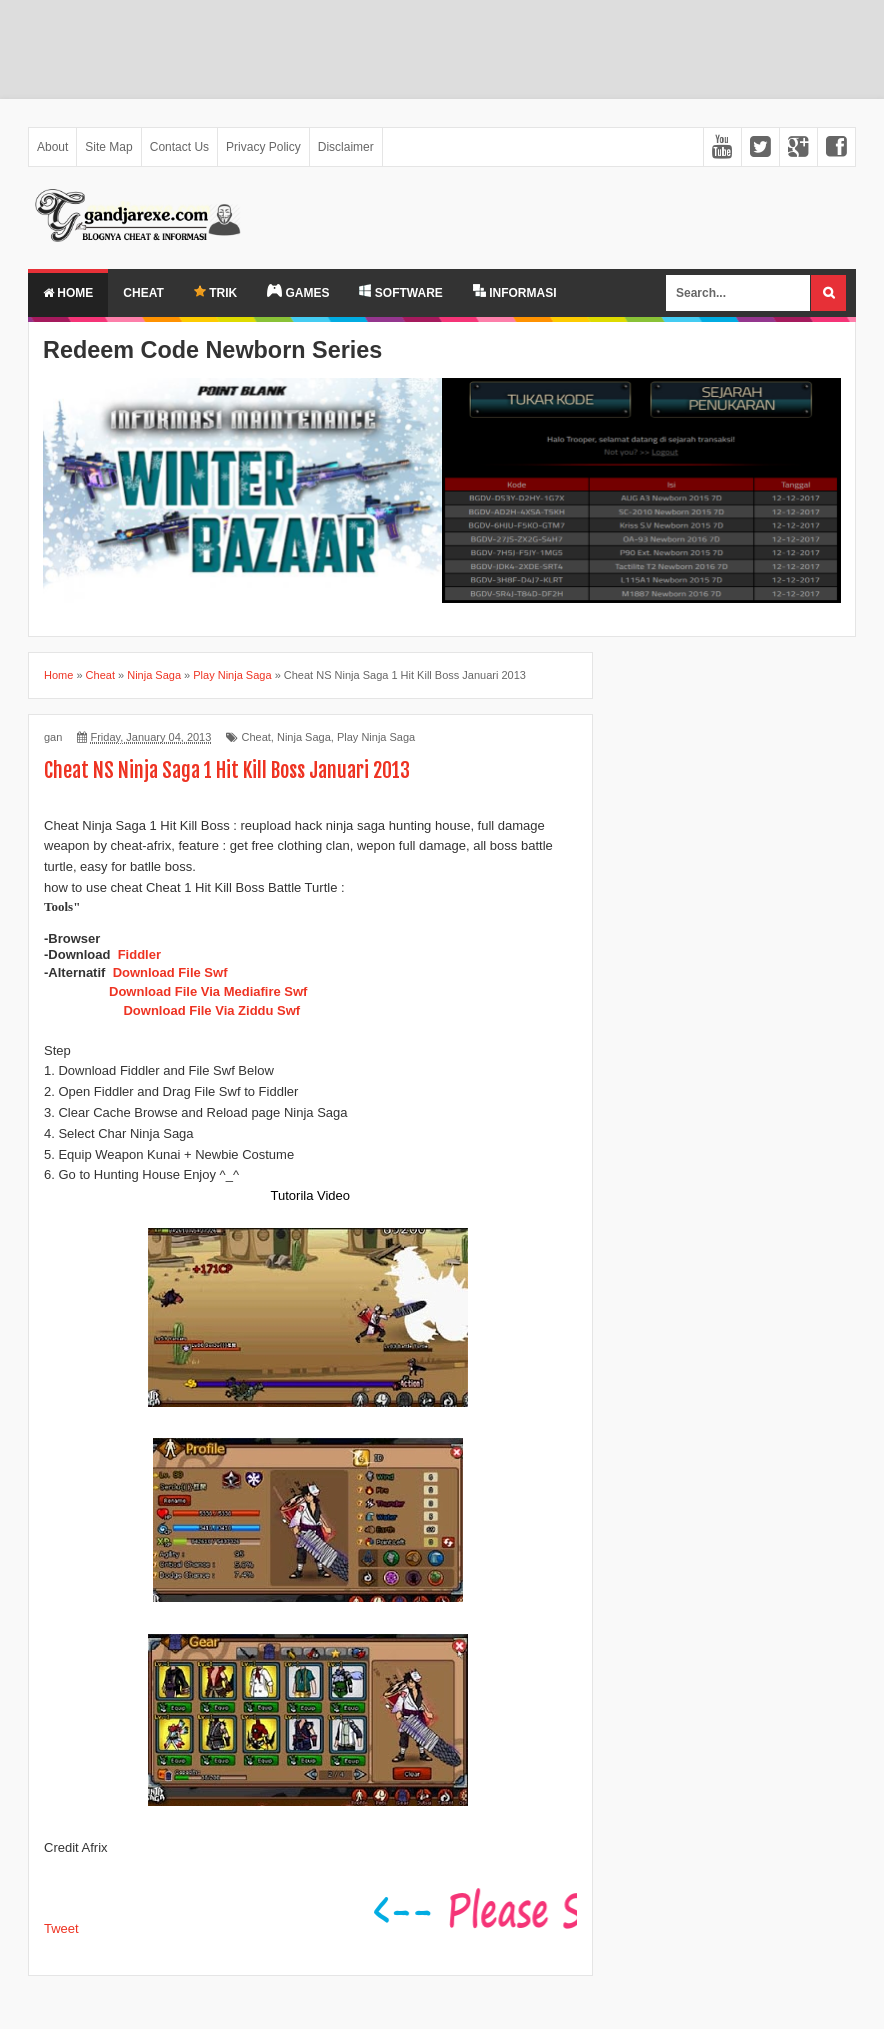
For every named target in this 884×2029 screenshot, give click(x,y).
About (52, 147)
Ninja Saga (304, 737)
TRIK (215, 292)
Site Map (108, 147)
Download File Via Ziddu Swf (211, 1010)
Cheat (143, 293)
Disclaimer (346, 147)
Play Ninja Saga (376, 737)
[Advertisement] (442, 49)
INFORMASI (515, 292)
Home (68, 293)
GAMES (298, 292)
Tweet (61, 1928)
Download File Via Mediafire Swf (208, 991)
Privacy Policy (263, 147)
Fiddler (139, 954)
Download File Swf (170, 972)
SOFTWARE (400, 292)
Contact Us (179, 147)
